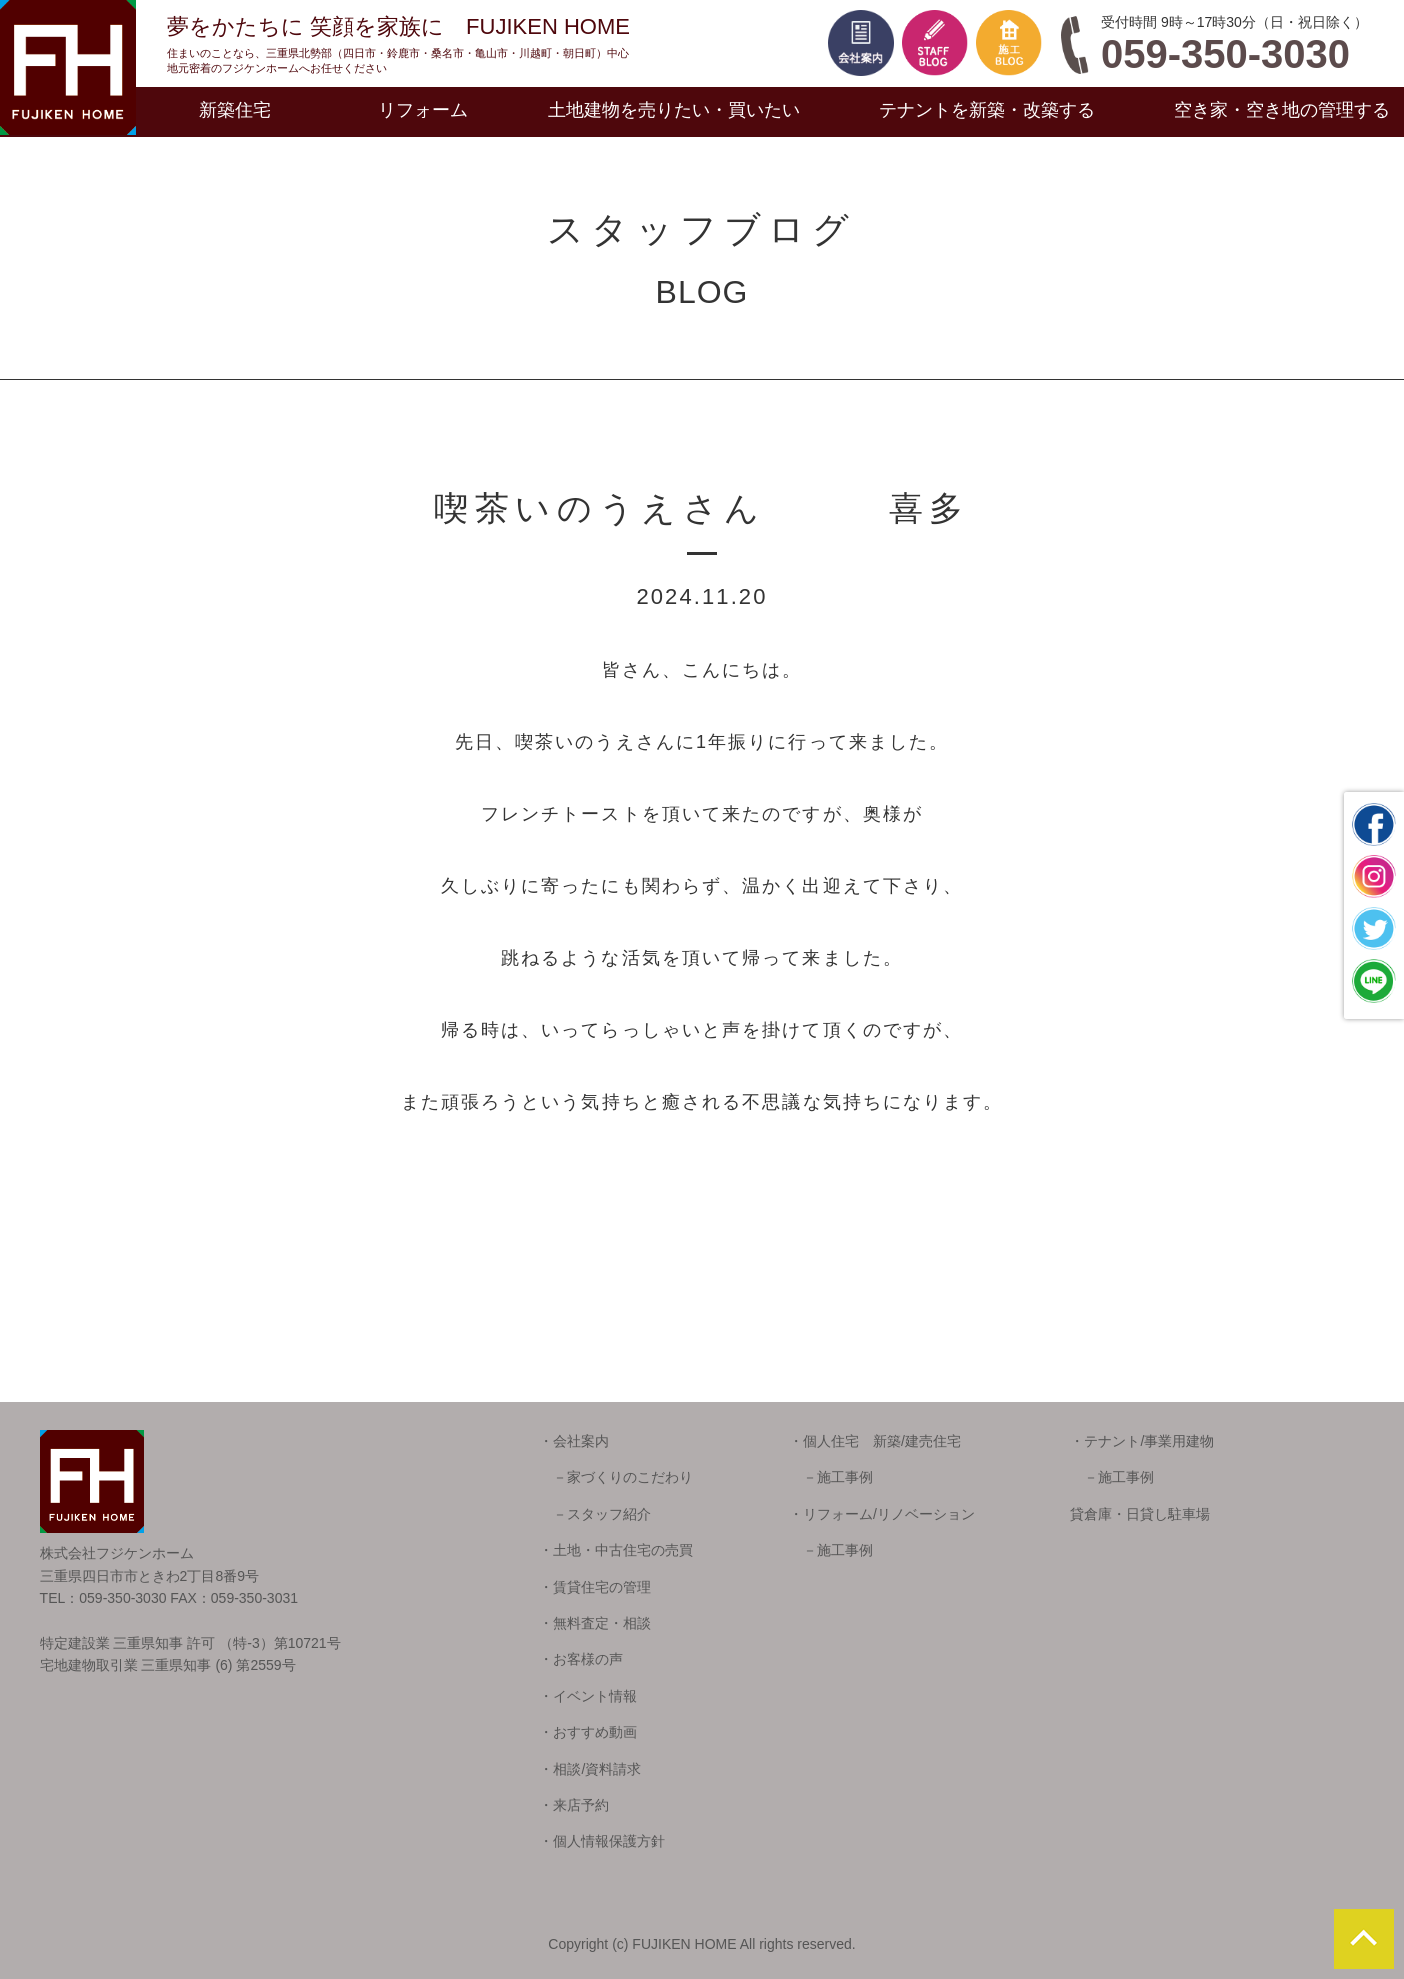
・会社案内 (574, 1441)
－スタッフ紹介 (595, 1514)
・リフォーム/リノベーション (882, 1514)
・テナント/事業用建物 (1142, 1441)
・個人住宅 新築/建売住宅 (875, 1441)
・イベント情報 (588, 1696)
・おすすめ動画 (588, 1732)
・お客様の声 (581, 1659)
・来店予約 (574, 1805)
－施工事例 (831, 1477)
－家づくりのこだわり (616, 1477)
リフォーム (423, 110)
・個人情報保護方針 (602, 1841)
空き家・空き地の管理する (1282, 110)
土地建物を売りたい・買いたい (674, 110)
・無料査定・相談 (595, 1623)
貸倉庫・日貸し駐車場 (1140, 1514)
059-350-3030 (1225, 54)
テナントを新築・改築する (987, 110)
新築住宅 (235, 110)
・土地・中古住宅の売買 (616, 1550)
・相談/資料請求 (590, 1769)
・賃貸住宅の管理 (595, 1587)
